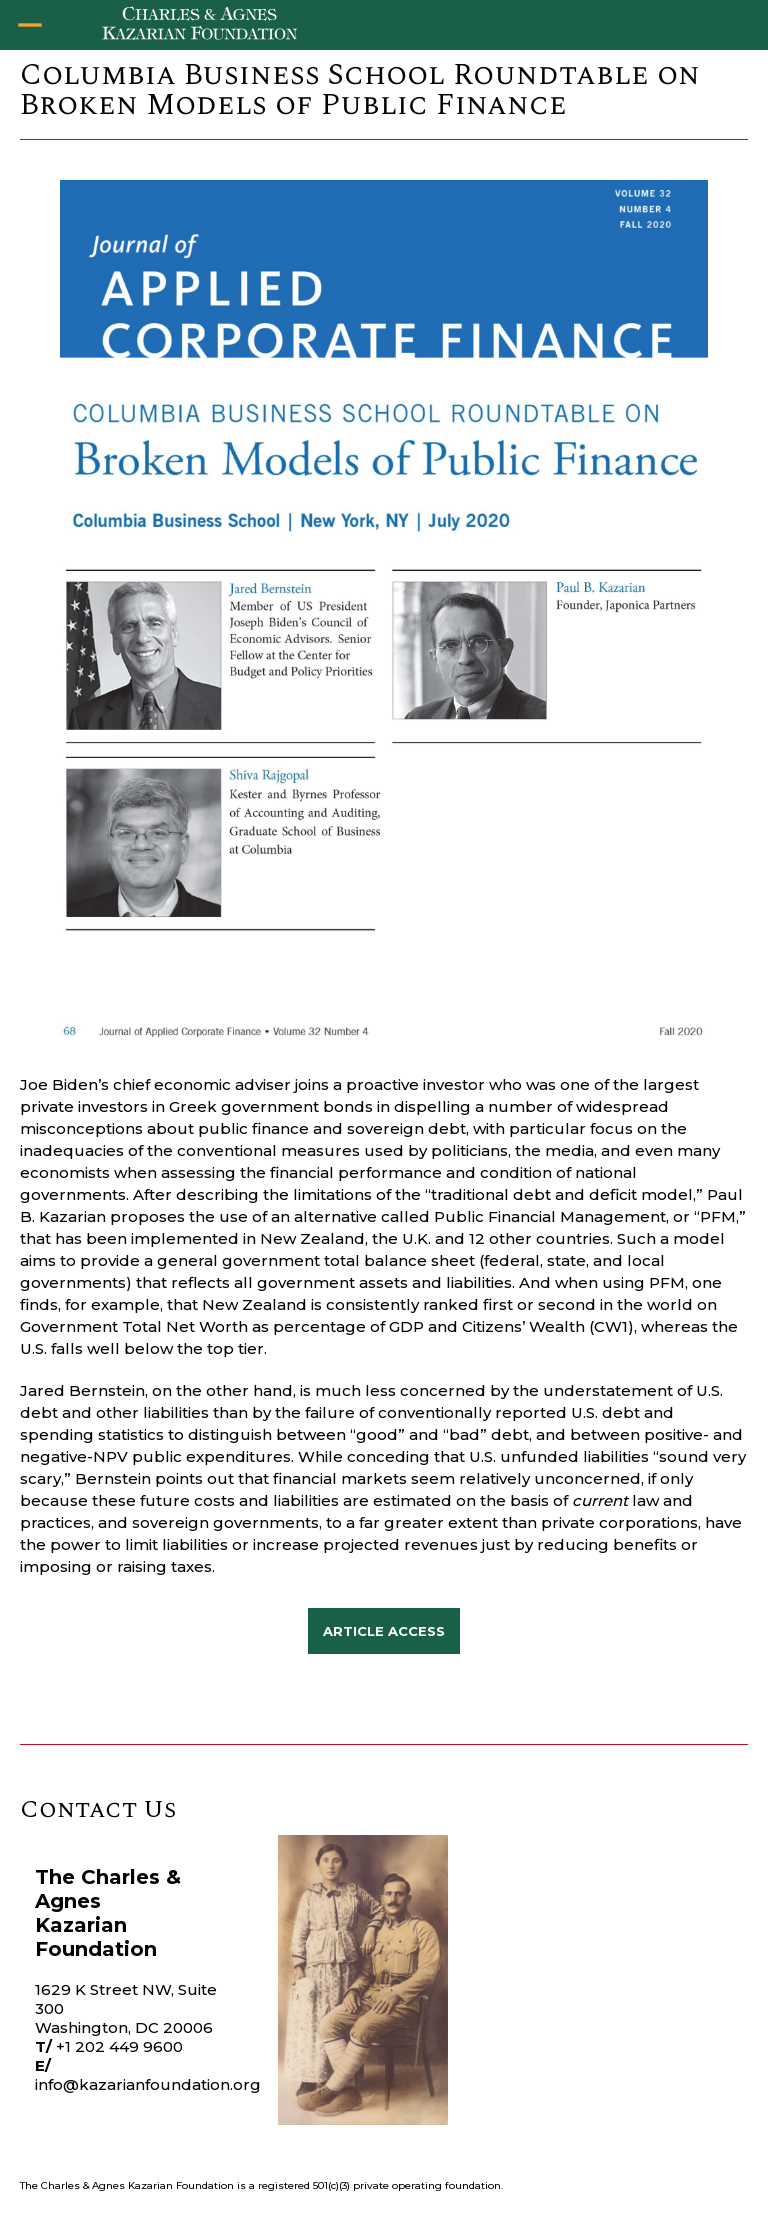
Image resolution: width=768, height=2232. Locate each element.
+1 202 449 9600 (119, 2046)
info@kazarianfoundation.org (148, 2084)
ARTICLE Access (384, 1631)
